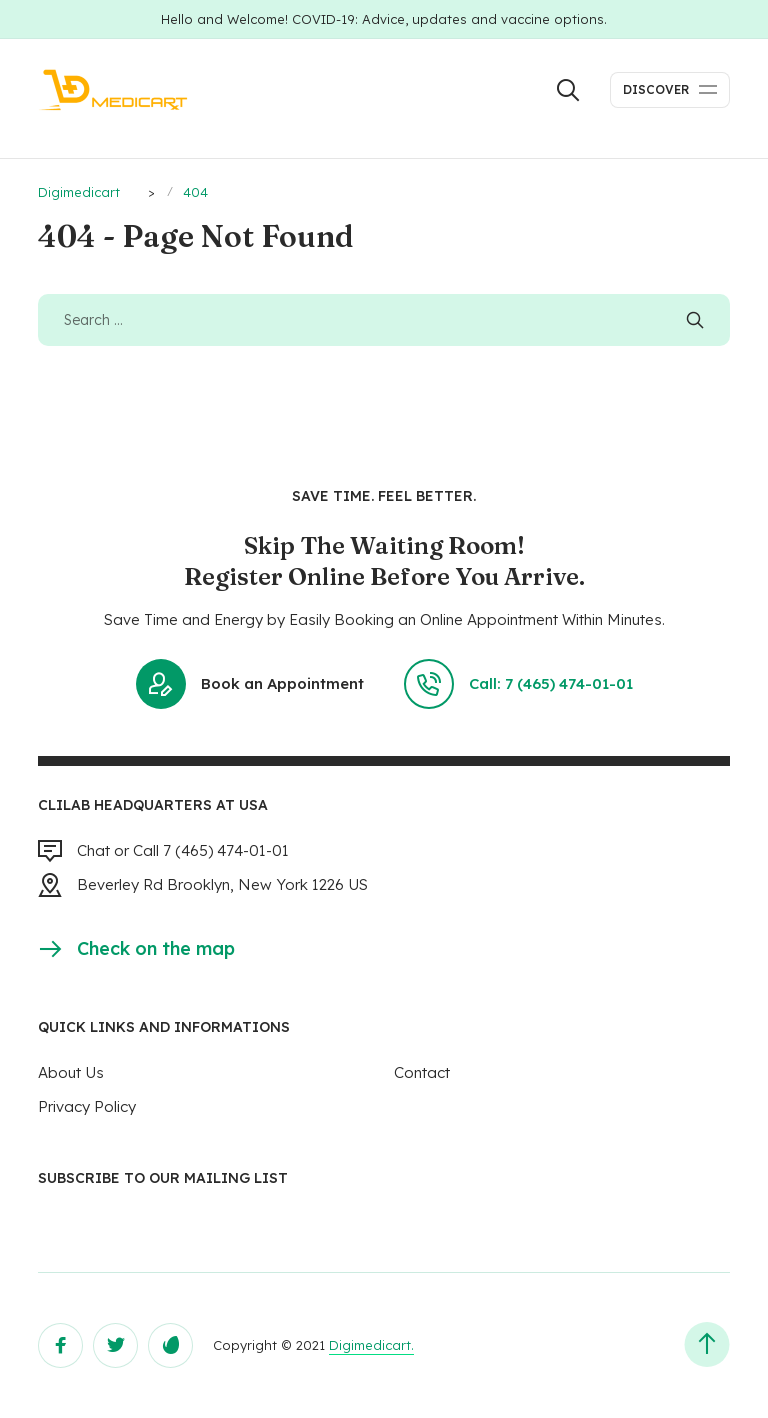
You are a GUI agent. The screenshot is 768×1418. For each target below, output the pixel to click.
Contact (422, 1072)
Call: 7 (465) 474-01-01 (518, 684)
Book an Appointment (250, 684)
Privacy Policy (87, 1106)
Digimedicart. (371, 1345)
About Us (71, 1072)
